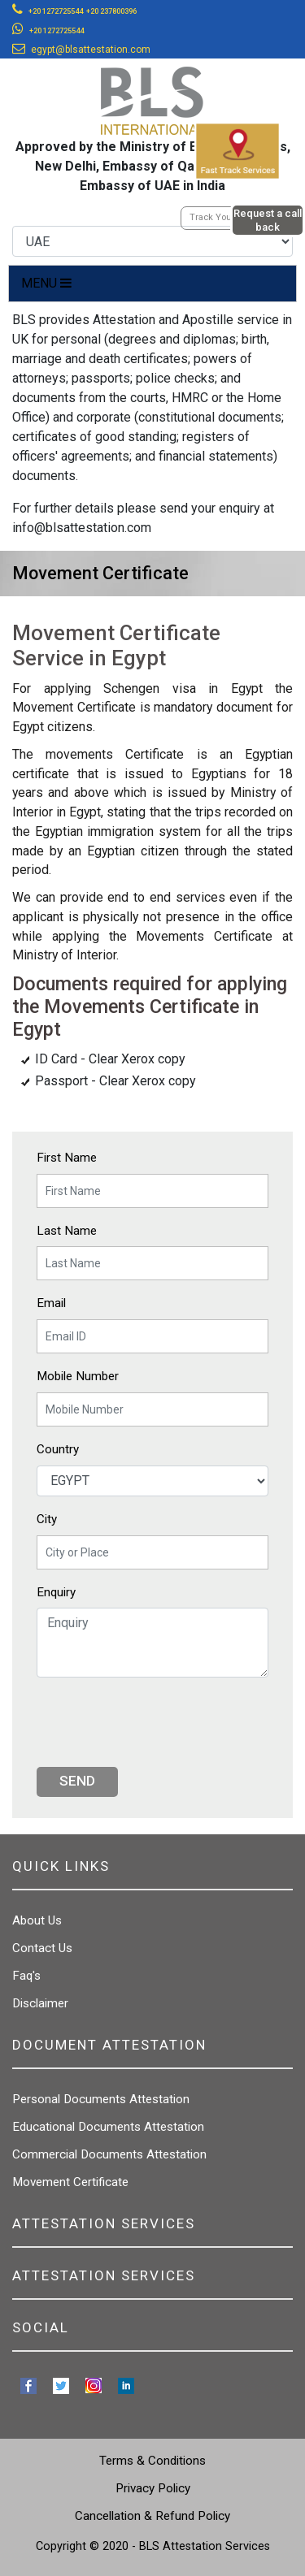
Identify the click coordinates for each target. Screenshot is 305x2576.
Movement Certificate (70, 2182)
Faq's (26, 1975)
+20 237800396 (111, 11)
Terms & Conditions (152, 2460)
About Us (37, 1920)
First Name (67, 1157)
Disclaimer (40, 2003)
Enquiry (56, 1592)
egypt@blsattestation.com (90, 49)
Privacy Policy (152, 2488)
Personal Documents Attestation (101, 2099)
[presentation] (160, 1722)
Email (51, 1303)
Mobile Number (78, 1376)
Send (77, 1781)
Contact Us (42, 1948)
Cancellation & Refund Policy (152, 2516)
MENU (46, 283)
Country (58, 1449)
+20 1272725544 (55, 11)
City (47, 1519)
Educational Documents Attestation (108, 2126)
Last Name (67, 1230)
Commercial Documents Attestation (109, 2154)
